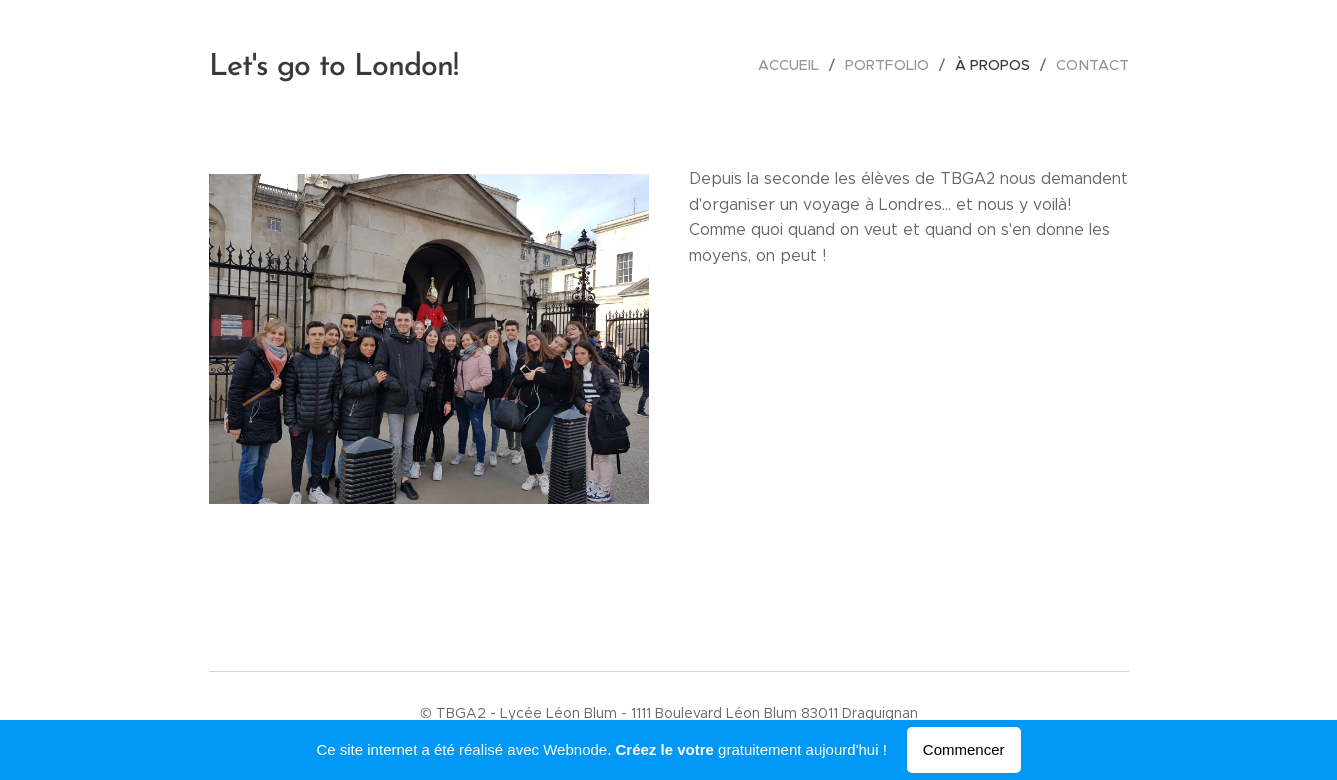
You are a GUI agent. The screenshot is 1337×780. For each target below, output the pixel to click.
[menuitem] (796, 65)
